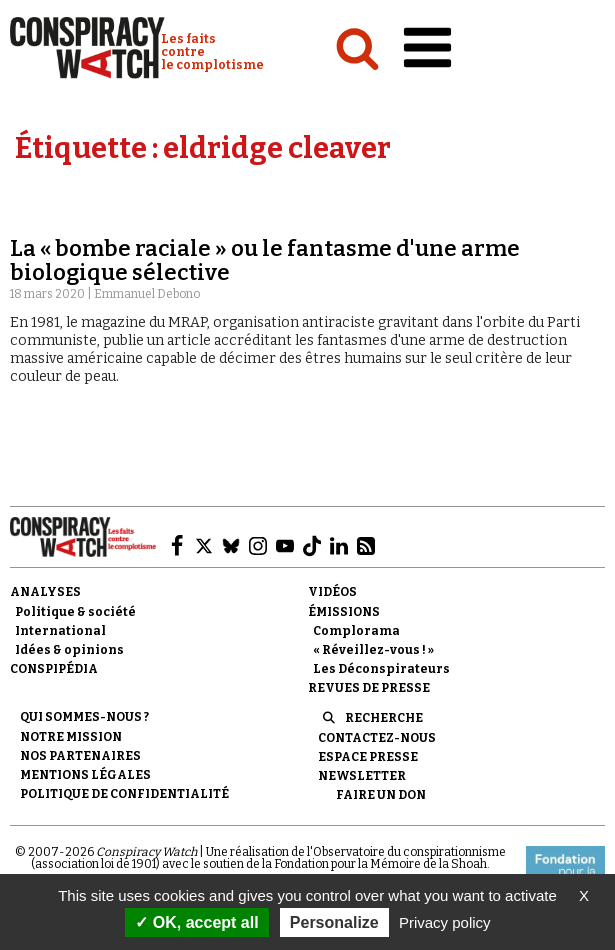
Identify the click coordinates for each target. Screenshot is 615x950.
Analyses (45, 592)
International (60, 631)
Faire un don (381, 795)
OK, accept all (196, 922)
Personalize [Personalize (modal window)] (334, 922)
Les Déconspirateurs (381, 669)
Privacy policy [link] (445, 922)
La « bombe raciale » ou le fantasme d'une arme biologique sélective (265, 260)
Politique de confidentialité (124, 794)
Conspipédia (54, 669)
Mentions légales (85, 775)
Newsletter (362, 776)
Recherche (384, 718)
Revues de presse (369, 688)
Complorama (356, 631)
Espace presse (368, 757)
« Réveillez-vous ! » (373, 650)
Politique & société (75, 612)
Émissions (344, 612)
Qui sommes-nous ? (84, 717)
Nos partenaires (80, 756)
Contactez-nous (377, 738)
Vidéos (332, 592)
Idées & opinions (69, 650)
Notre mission (71, 737)
